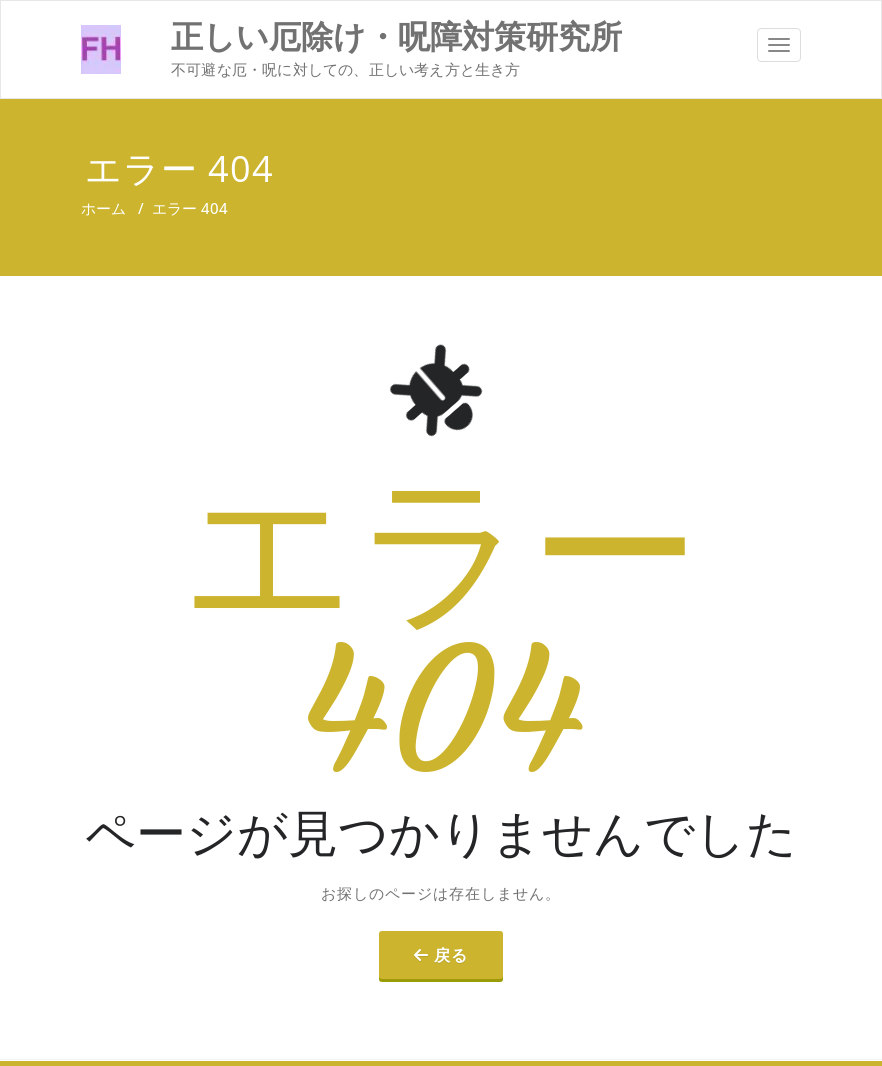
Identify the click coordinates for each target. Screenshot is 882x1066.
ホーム (103, 208)
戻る (451, 955)
